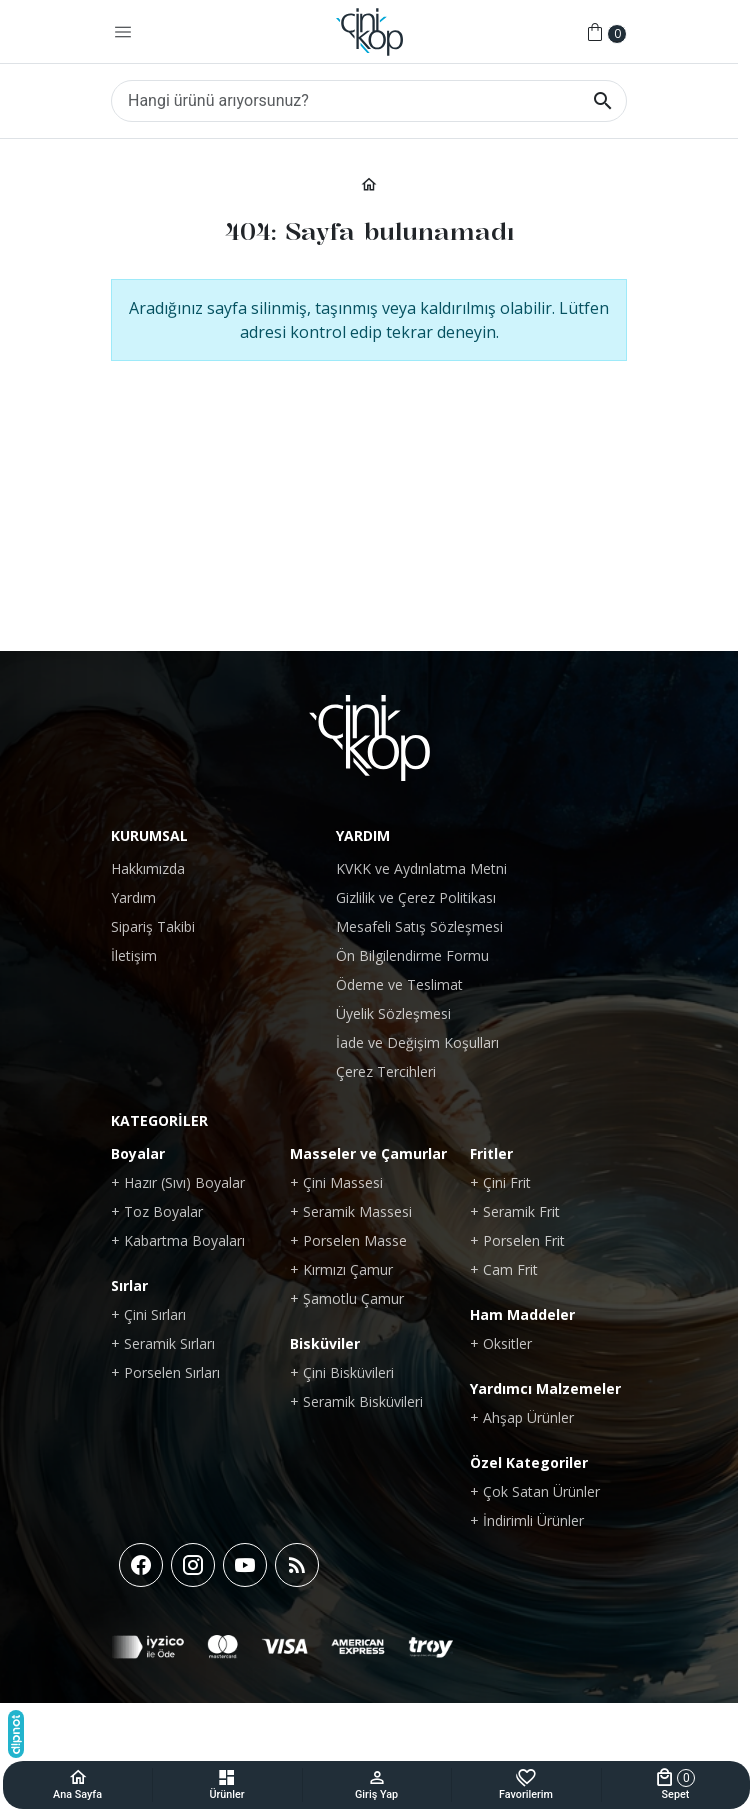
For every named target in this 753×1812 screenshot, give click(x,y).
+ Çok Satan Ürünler (535, 1491)
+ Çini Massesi (336, 1182)
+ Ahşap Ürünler (522, 1417)
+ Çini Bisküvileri (342, 1372)
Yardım (133, 897)
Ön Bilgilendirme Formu (412, 955)
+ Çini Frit (500, 1182)
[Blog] (297, 1565)
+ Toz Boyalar (157, 1211)
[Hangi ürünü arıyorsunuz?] (369, 101)
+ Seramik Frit (515, 1211)
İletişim (134, 955)
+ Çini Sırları (148, 1314)
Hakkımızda (148, 868)
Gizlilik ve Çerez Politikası (416, 897)
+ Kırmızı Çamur (341, 1269)
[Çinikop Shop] (369, 32)
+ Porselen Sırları (165, 1372)
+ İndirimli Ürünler (527, 1520)
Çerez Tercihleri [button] (386, 1071)
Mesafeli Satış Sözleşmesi (419, 926)
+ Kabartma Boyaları (178, 1240)
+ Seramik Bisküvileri (356, 1401)
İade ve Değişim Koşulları (417, 1042)
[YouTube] (245, 1565)
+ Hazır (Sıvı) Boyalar (178, 1182)
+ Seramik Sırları (163, 1343)
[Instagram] (193, 1565)
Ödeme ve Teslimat (399, 984)
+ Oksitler (501, 1343)
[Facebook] (141, 1565)
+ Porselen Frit (517, 1240)
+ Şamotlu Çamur (347, 1298)
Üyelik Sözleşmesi (393, 1013)
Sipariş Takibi (153, 926)
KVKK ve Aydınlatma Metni (421, 868)
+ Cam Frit (504, 1269)
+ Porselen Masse (348, 1240)
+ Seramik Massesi (351, 1211)
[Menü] (123, 32)
